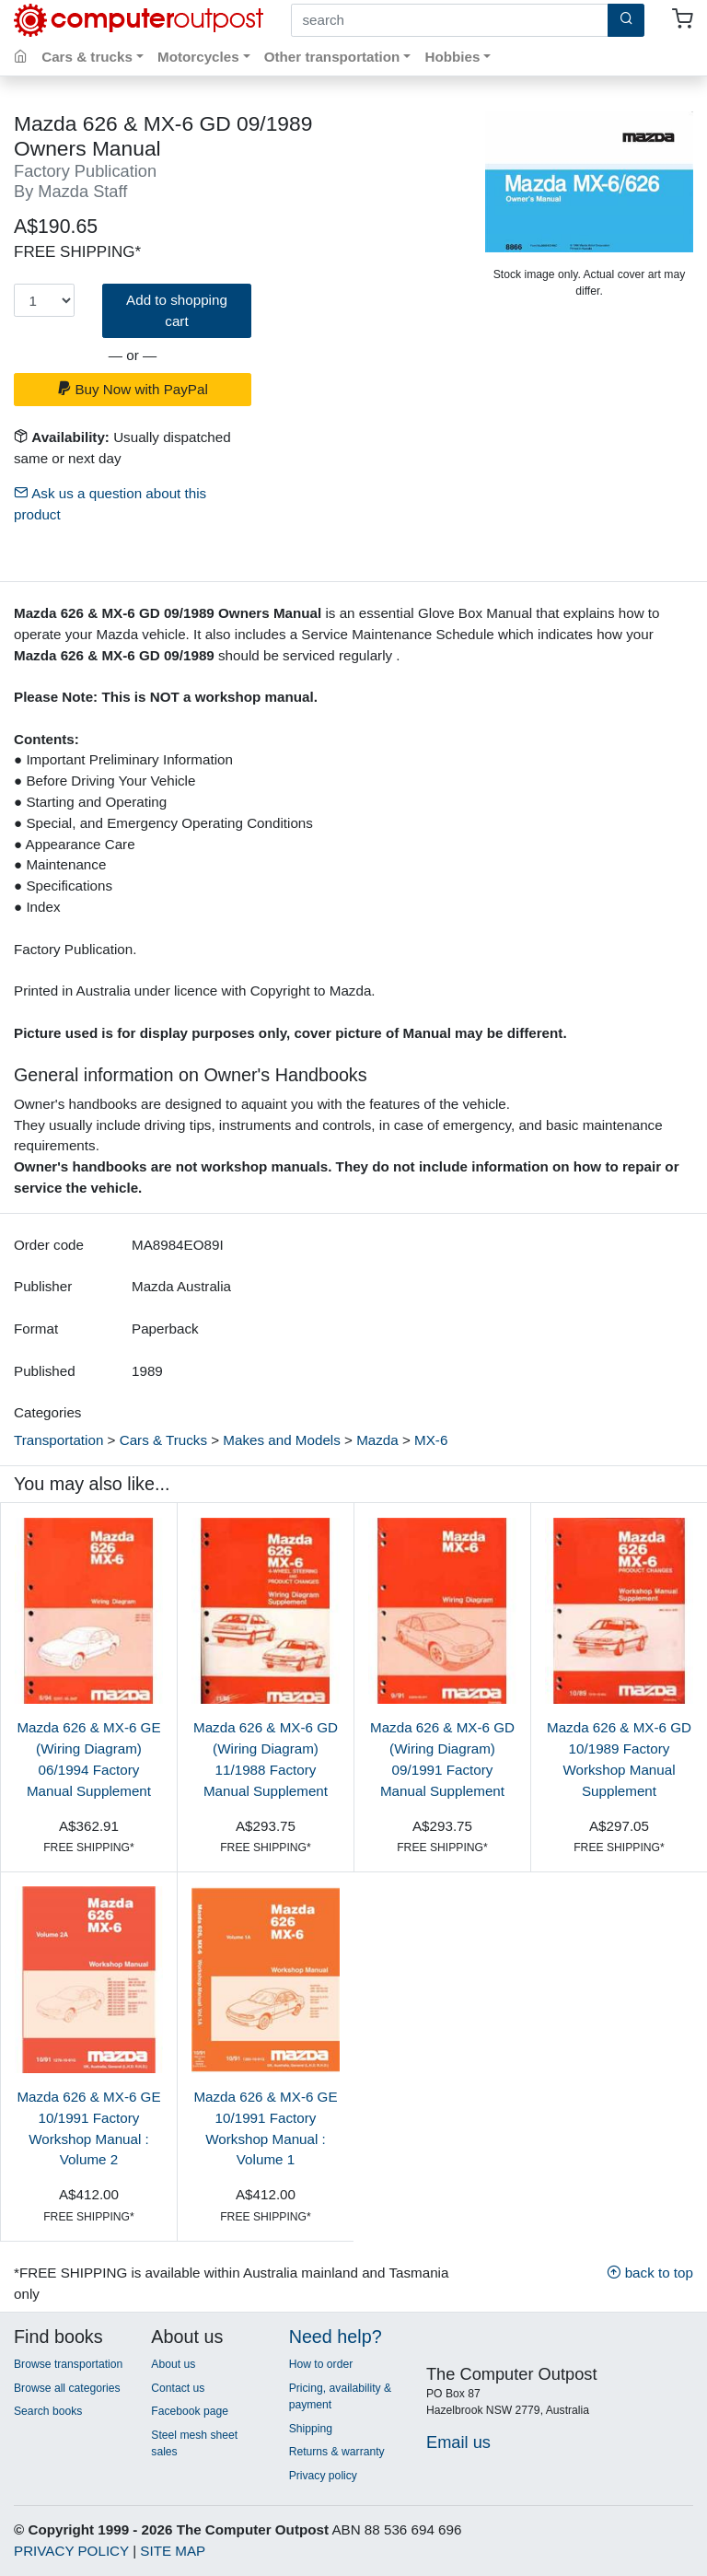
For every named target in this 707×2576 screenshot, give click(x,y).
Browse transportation (68, 2364)
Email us (458, 2442)
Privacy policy (323, 2475)
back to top (650, 2272)
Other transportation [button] (332, 56)
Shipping (310, 2428)
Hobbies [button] (452, 56)
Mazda (377, 1440)
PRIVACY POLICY (71, 2551)
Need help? (335, 2336)
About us (173, 2364)
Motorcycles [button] (198, 56)
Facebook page (189, 2411)
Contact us (177, 2388)
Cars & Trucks (163, 1440)
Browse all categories (67, 2388)
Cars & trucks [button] (87, 56)
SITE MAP (172, 2551)
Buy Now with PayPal (132, 389)
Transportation (58, 1440)
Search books (48, 2411)
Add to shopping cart (176, 310)
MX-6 (430, 1440)
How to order (321, 2364)
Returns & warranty (337, 2451)
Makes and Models (281, 1440)
